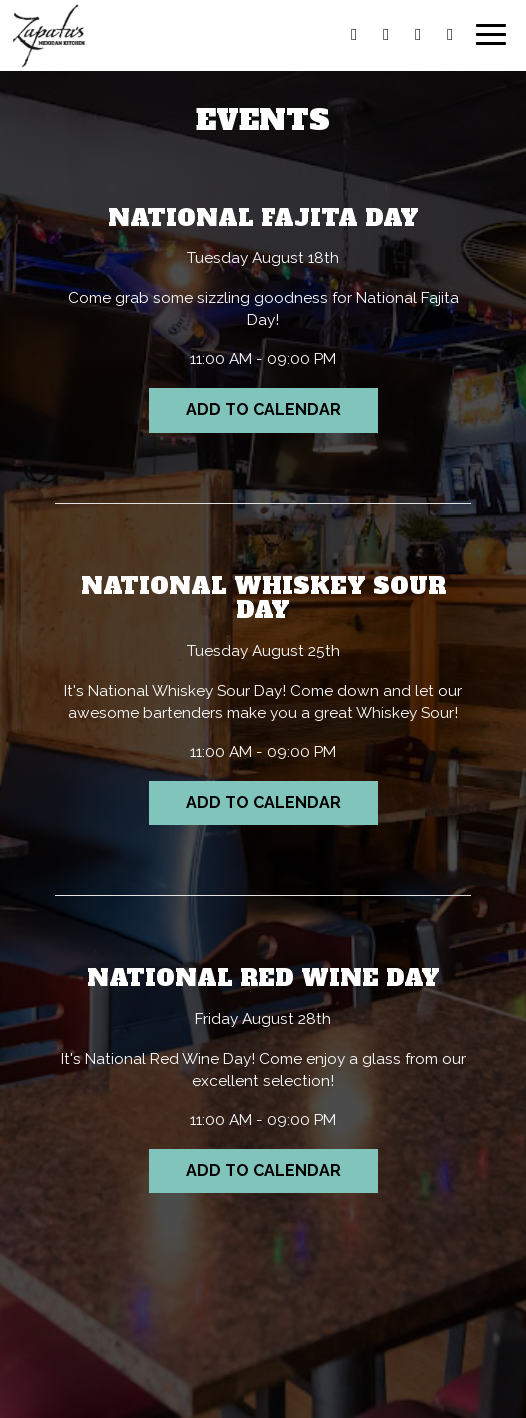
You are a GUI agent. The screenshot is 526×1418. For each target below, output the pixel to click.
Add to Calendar (263, 409)
